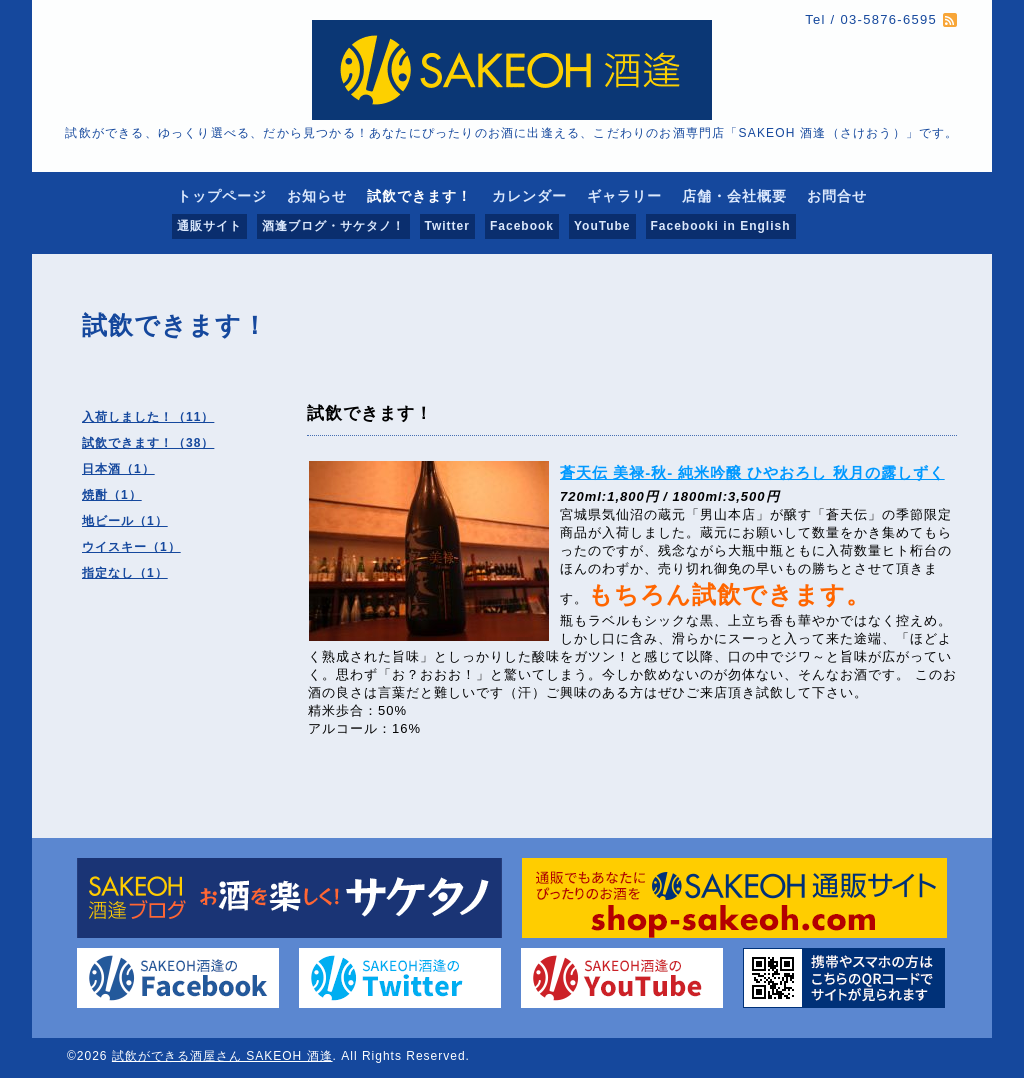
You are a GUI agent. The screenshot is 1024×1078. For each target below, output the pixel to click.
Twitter (447, 226)
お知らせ (317, 196)
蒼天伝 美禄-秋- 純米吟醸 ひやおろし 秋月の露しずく (752, 472)
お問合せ (837, 196)
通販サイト (209, 226)
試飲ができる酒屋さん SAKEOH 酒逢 (222, 1056)
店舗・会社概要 (734, 196)
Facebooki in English (721, 226)
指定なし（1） (125, 573)
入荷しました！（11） (148, 417)
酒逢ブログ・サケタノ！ (333, 226)
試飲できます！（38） (148, 443)
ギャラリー (624, 196)
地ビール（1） (125, 521)
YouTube (602, 226)
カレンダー (529, 196)
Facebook (522, 226)
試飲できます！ (419, 196)
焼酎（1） (112, 495)
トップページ (222, 196)
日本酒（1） (118, 469)
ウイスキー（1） (131, 547)
